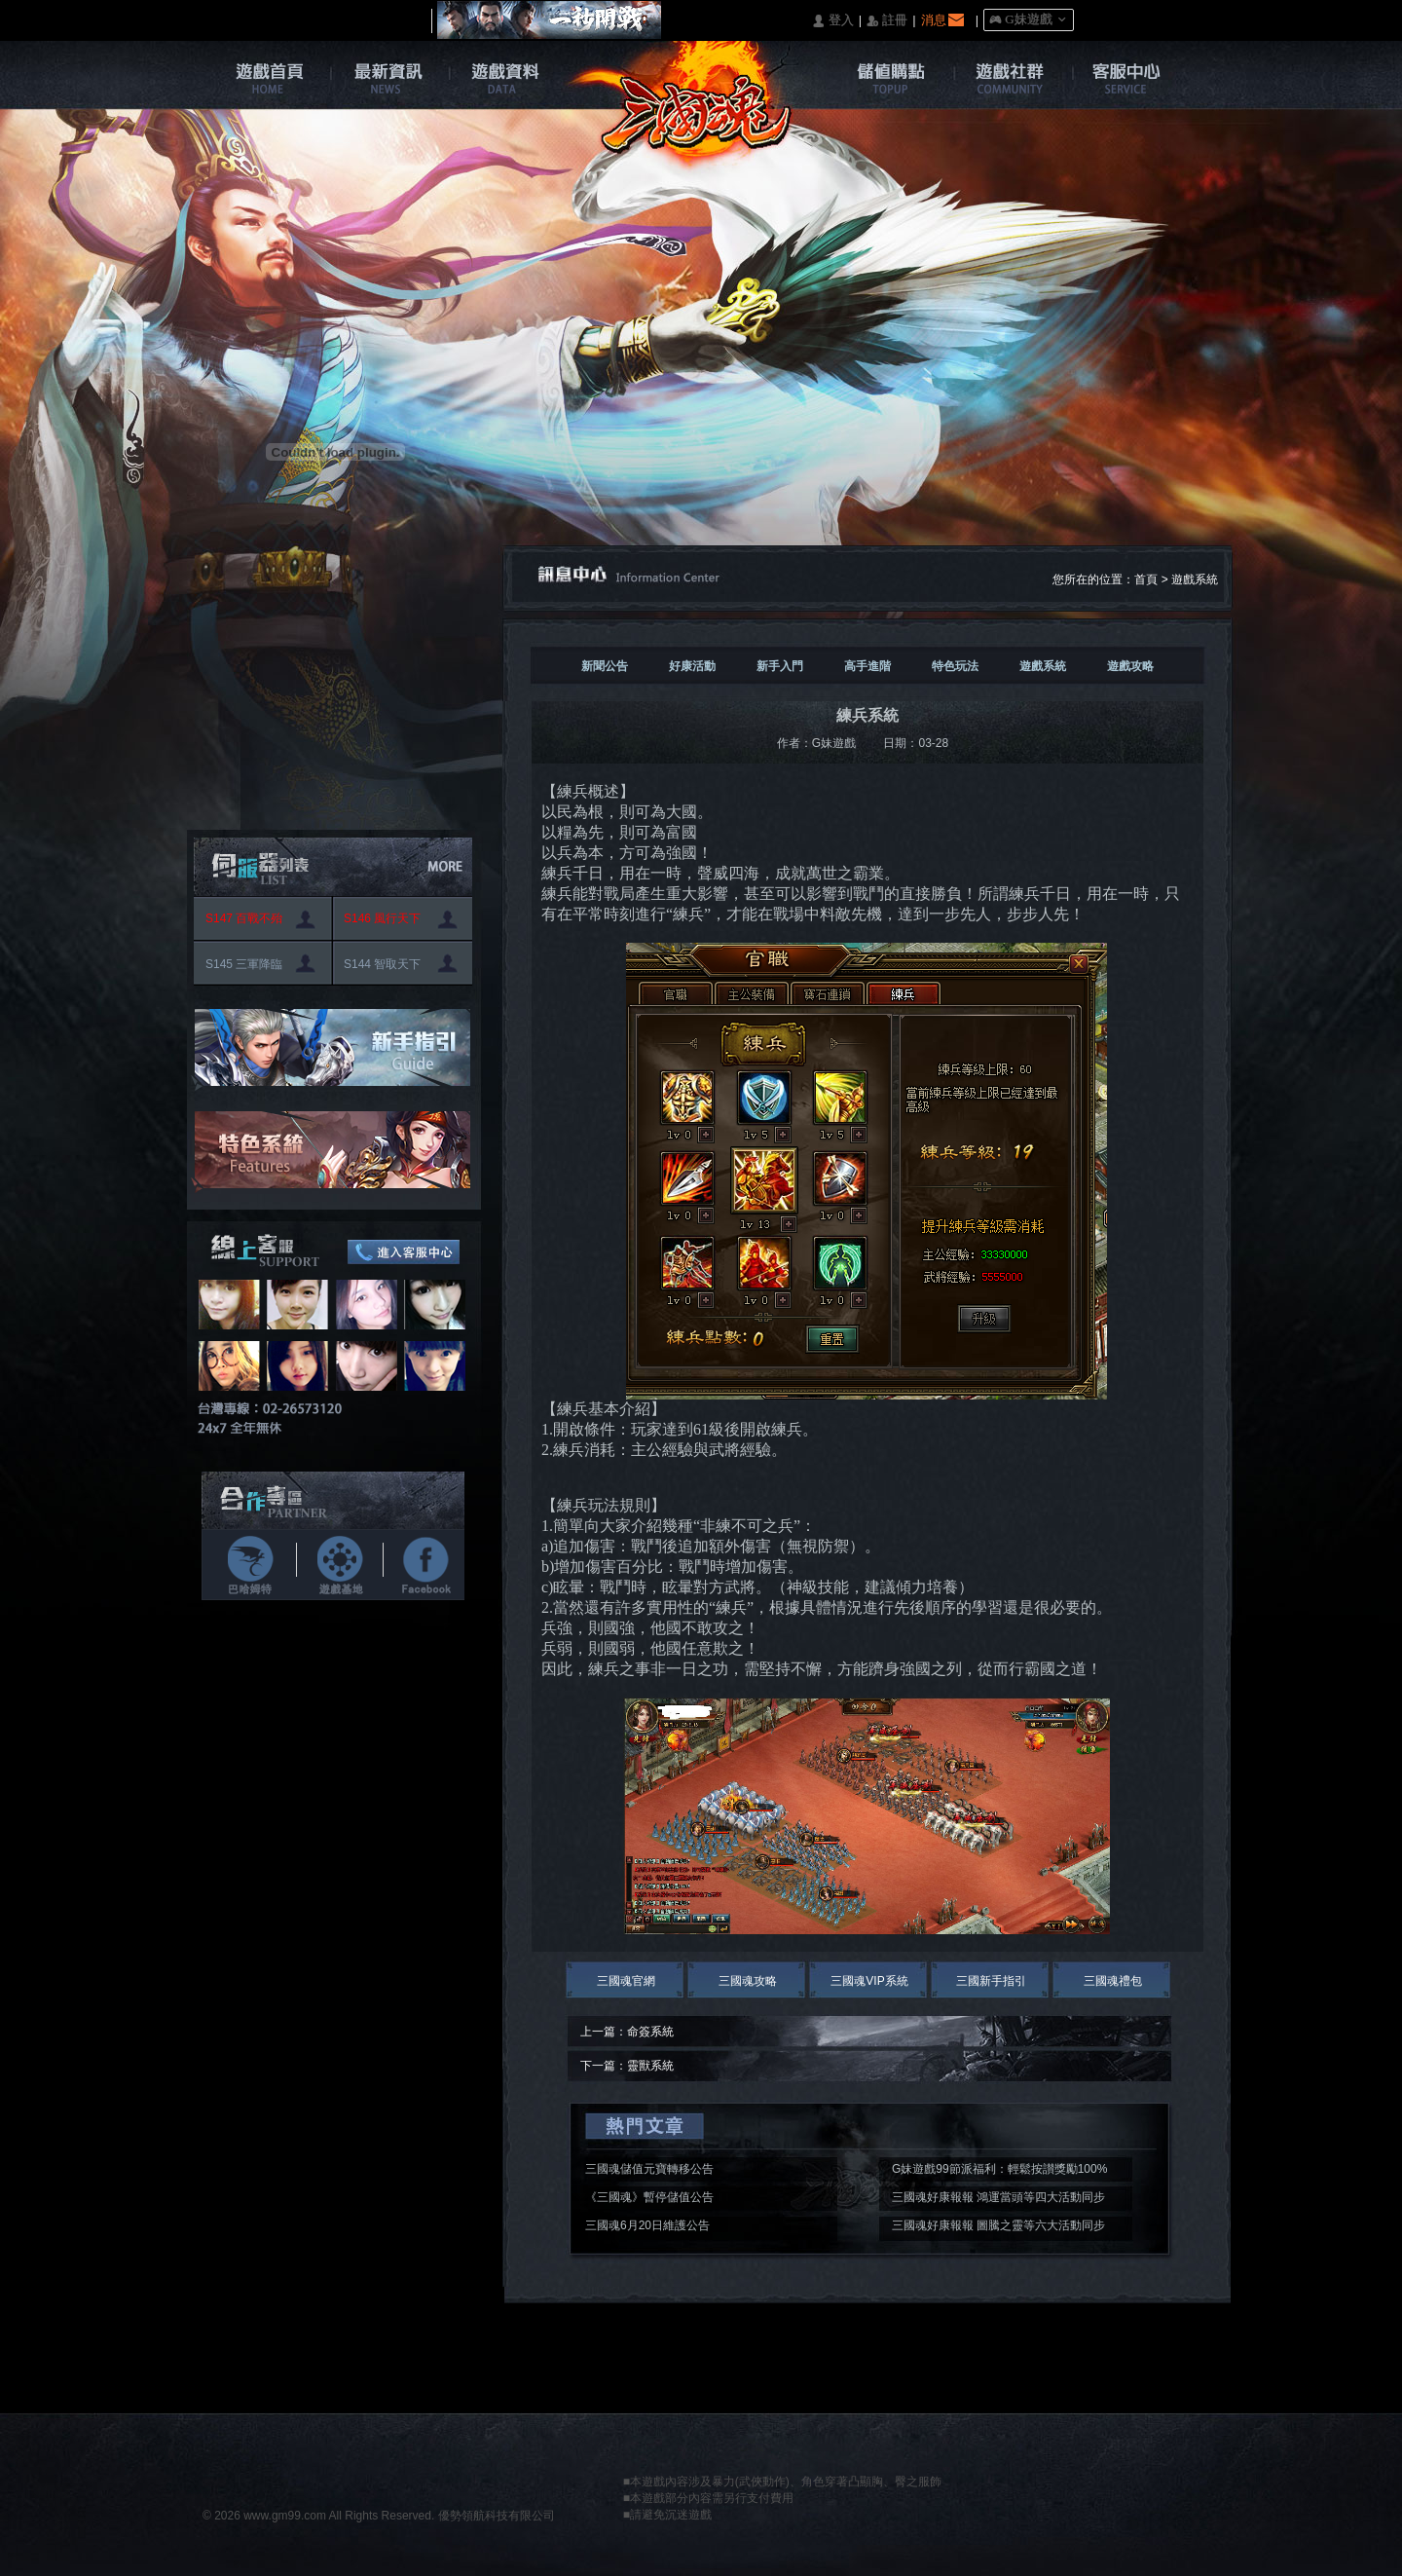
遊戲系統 (1194, 579)
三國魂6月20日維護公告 (647, 2225)
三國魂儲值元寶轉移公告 (649, 2169)
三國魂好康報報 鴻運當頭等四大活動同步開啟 (998, 2200)
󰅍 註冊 (887, 21)
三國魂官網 (626, 1981)
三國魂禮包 (1113, 1981)
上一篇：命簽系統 (627, 2031)
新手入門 (779, 666)
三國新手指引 (991, 1981)
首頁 (1146, 579)
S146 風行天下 (382, 918)
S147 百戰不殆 (243, 918)
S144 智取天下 (382, 964)
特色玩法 (955, 666)
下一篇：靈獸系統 (627, 2065)
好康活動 (692, 666)
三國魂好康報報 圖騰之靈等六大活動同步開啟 (998, 2228)
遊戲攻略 (1130, 666)
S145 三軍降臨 (243, 964)
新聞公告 (604, 666)
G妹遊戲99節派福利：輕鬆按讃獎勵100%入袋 (999, 2172)
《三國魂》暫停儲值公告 (649, 2197)
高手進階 (867, 666)
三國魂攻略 (748, 1981)
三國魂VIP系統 (868, 1981)
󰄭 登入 (832, 21)
